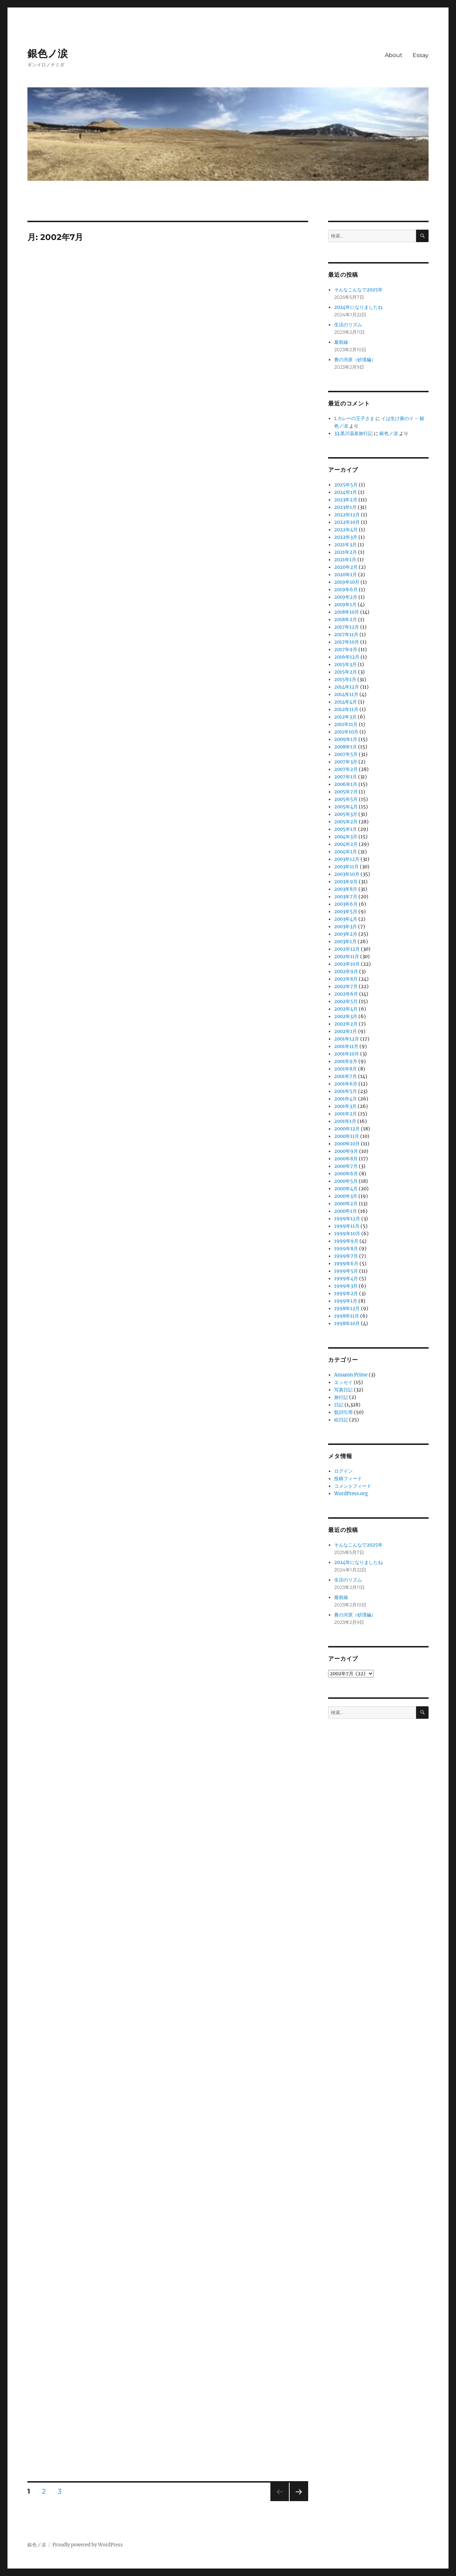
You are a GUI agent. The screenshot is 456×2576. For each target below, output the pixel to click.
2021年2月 (345, 552)
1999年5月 (346, 1271)
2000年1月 (345, 1211)
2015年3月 (345, 664)
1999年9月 (346, 1241)
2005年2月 (346, 822)
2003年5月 (345, 912)
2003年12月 (346, 859)
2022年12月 (347, 515)
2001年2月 (345, 1114)
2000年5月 (346, 1181)
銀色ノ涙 (47, 53)
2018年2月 (345, 620)
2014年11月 (346, 694)
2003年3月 (345, 927)
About (394, 55)
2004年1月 (345, 852)
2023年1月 (345, 507)
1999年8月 (346, 1249)
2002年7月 (346, 986)
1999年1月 (345, 1301)
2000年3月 (345, 1196)
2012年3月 (345, 717)
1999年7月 (346, 1256)
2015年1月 (345, 679)
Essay (421, 55)
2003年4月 (345, 919)
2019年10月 (346, 582)
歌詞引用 (343, 1412)
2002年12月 (347, 949)
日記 (338, 1405)
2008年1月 (345, 747)
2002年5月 (346, 1001)
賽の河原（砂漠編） (355, 360)
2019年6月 (346, 590)
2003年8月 (345, 889)
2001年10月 (346, 1054)
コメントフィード (352, 1486)
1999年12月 (347, 1219)
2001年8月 (345, 1069)
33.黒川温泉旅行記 (353, 433)
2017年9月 (345, 649)
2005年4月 (346, 807)
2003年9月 (346, 882)
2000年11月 (346, 1136)
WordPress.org (351, 1494)
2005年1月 (345, 829)
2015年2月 (345, 672)
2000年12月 (347, 1129)
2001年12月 (346, 1039)
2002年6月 (346, 994)
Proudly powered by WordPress (87, 2545)
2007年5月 (346, 754)
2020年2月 (346, 567)
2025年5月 (346, 485)
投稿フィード (348, 1479)
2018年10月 (346, 612)
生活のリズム (348, 325)
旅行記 (341, 1397)
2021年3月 (345, 545)
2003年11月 (346, 867)
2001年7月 (345, 1076)
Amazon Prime (351, 1375)
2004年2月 (346, 844)
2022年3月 (345, 537)
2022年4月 (346, 530)
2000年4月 (346, 1189)
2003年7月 (345, 897)
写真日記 (343, 1390)
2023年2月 (345, 500)
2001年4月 (345, 1099)
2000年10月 (347, 1144)
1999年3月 (346, 1286)
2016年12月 (346, 657)
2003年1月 (345, 942)
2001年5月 (345, 1091)
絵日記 (341, 1420)
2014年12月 (346, 687)
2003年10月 (346, 874)
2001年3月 (345, 1106)
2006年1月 (345, 784)
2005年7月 (346, 792)
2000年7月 (346, 1166)
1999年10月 (347, 1234)
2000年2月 (346, 1204)
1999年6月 (346, 1264)
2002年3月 (345, 1016)
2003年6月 (346, 904)
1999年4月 (346, 1279)
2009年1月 (345, 739)
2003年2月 (345, 934)
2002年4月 (346, 1009)
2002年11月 (346, 957)
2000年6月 (346, 1174)
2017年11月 (346, 635)
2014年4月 (345, 702)
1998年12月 (347, 1308)
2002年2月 (346, 1024)
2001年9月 (345, 1061)
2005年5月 (346, 799)
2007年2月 (346, 769)
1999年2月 (346, 1293)
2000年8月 (346, 1159)
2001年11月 (346, 1046)
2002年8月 (346, 979)
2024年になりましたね (358, 307)
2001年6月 (345, 1084)
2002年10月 (347, 964)
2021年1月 (345, 560)
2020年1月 (345, 575)
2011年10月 (346, 732)
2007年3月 (345, 762)
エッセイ (343, 1382)
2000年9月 (346, 1151)
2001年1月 (345, 1121)
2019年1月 (345, 605)
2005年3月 (345, 814)
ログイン (343, 1471)
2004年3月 (345, 837)
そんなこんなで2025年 (358, 290)
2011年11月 (346, 724)
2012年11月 (346, 709)
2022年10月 (347, 522)
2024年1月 (345, 492)
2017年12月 (346, 627)
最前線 (341, 342)
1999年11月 (346, 1226)
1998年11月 (346, 1316)
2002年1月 (345, 1031)
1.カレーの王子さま (354, 418)
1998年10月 (347, 1323)
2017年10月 (346, 642)
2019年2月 (345, 597)
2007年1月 (345, 777)
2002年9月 (346, 971)
